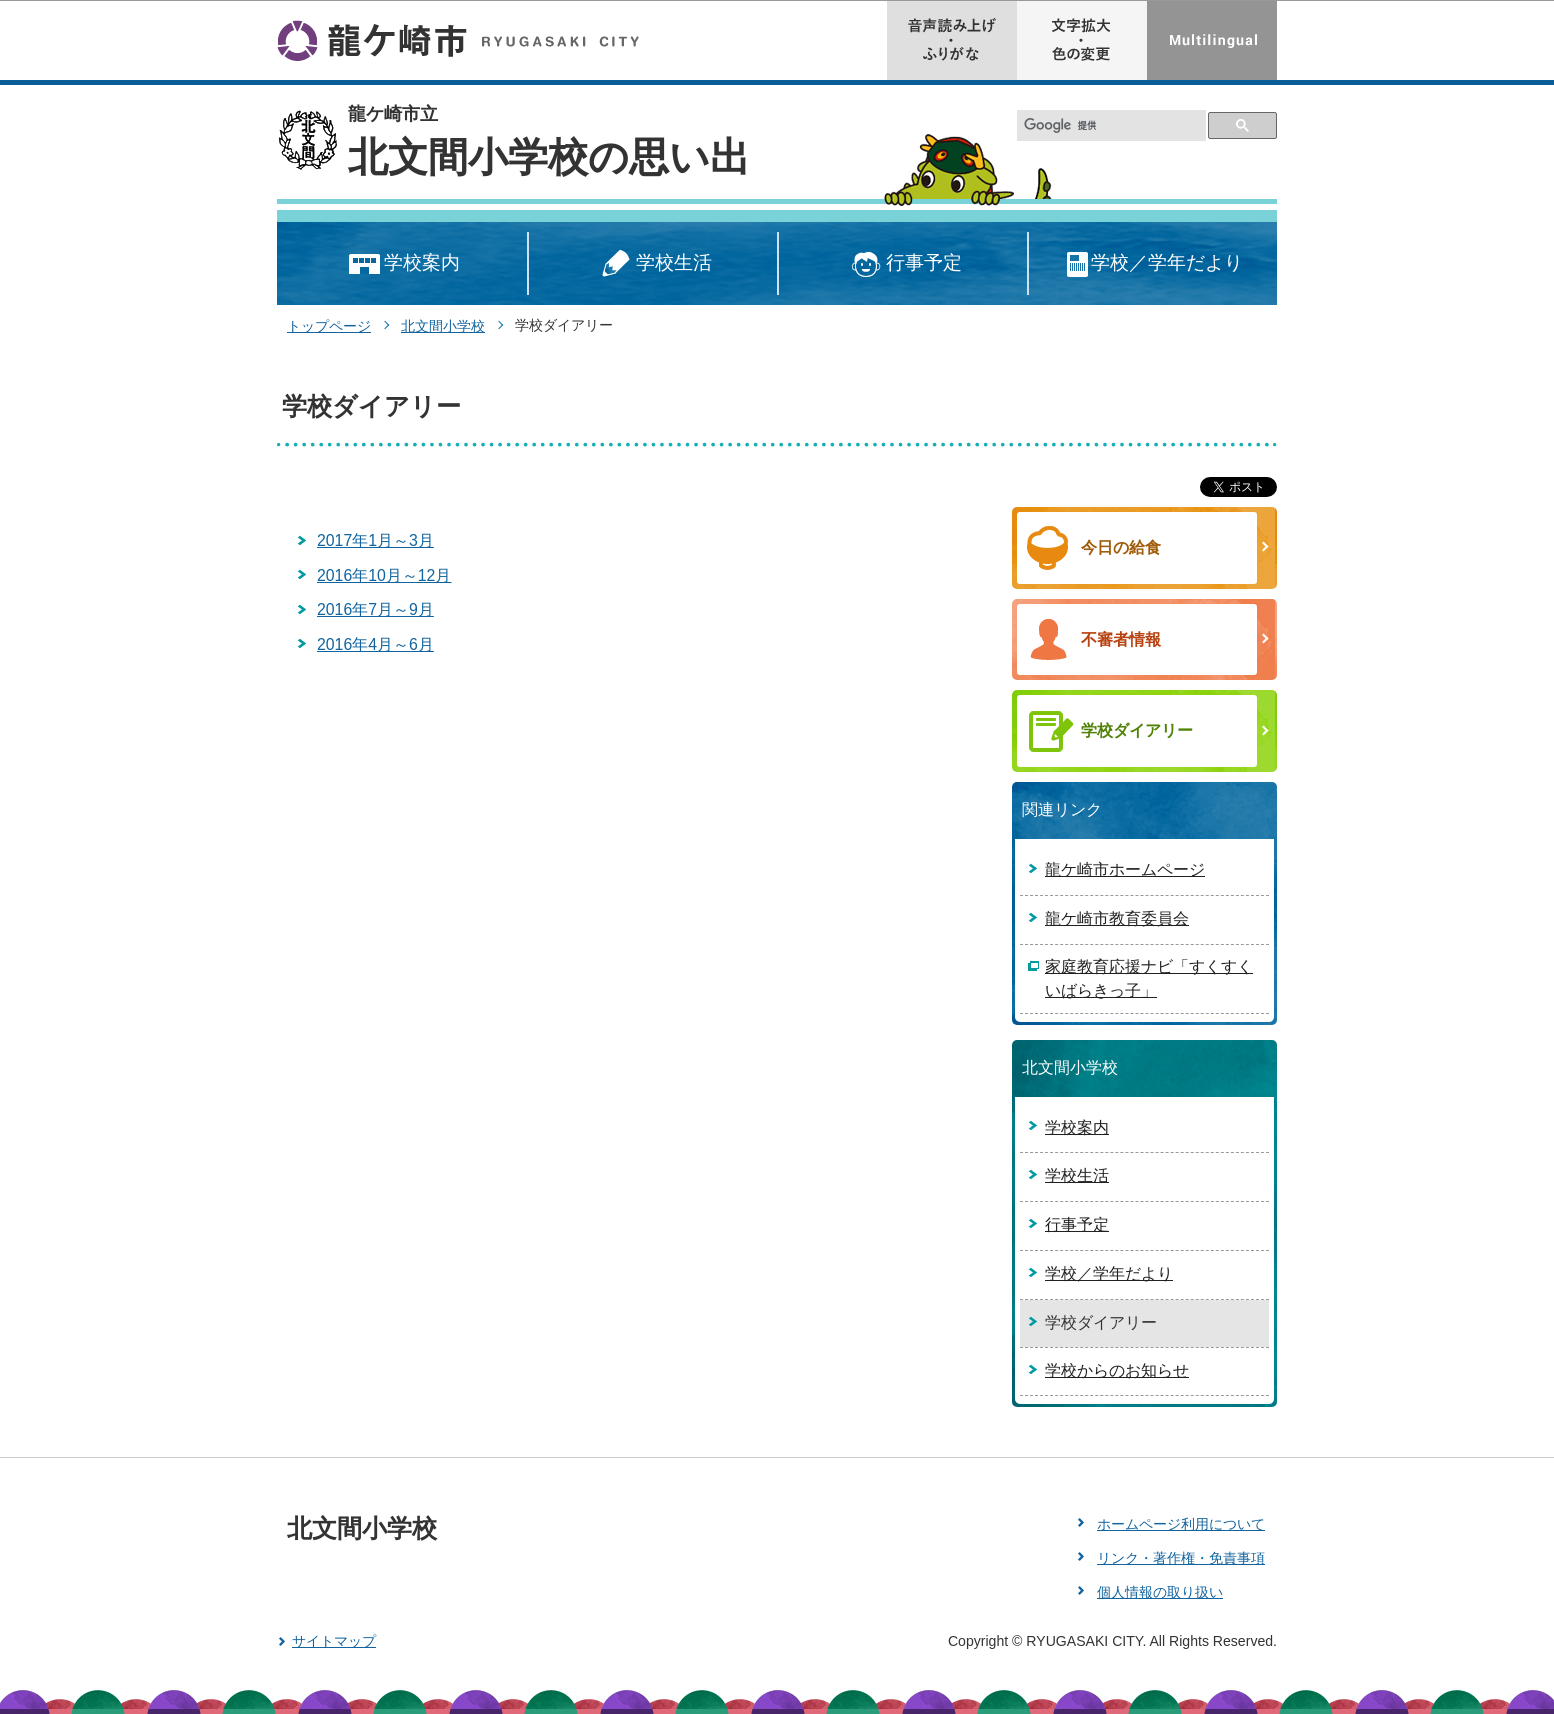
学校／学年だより (1153, 264)
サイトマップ (334, 1641)
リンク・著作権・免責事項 (1181, 1558)
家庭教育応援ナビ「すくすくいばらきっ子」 (1149, 978)
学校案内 (402, 264)
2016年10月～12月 (384, 575)
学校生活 (653, 264)
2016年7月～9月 (375, 609)
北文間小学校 (443, 326)
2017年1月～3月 (375, 540)
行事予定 (903, 264)
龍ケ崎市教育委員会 (1117, 918)
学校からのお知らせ (1117, 1370)
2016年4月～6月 (375, 644)
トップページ (329, 326)
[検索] (1112, 125)
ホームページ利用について (1181, 1524)
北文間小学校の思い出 (549, 157)
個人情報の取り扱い (1160, 1592)
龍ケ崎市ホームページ (1125, 869)
